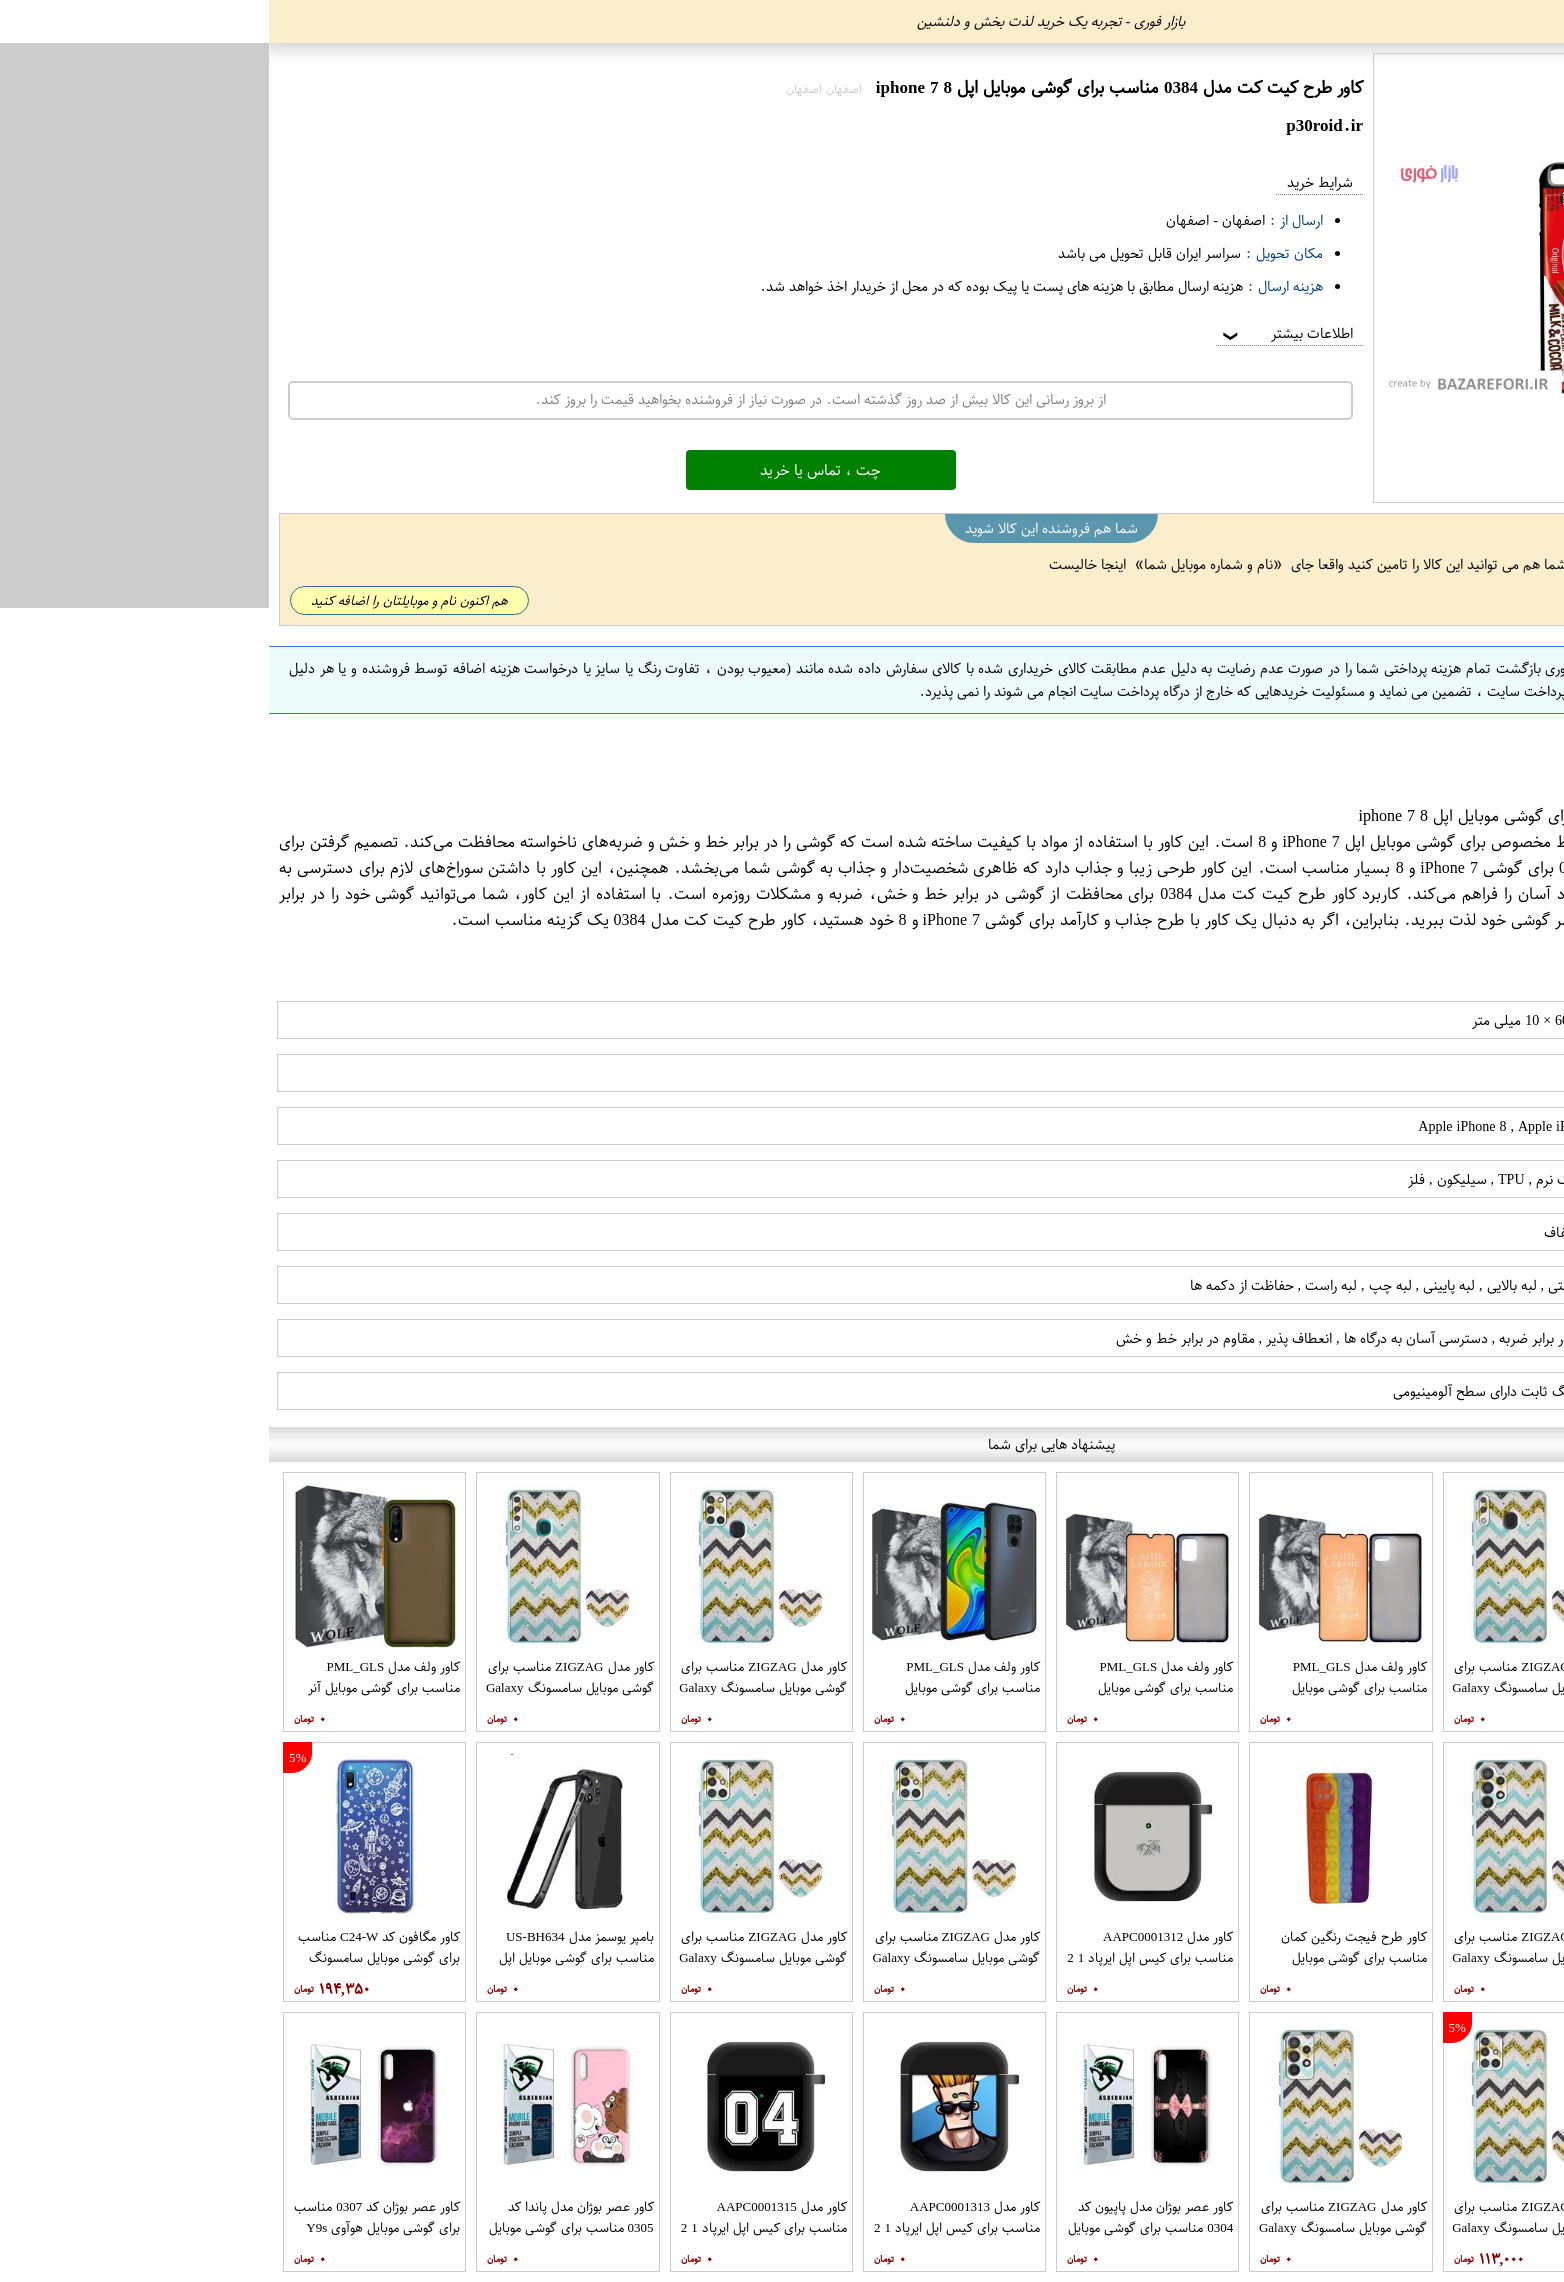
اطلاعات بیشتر (1017, 333)
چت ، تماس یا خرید (551, 470)
